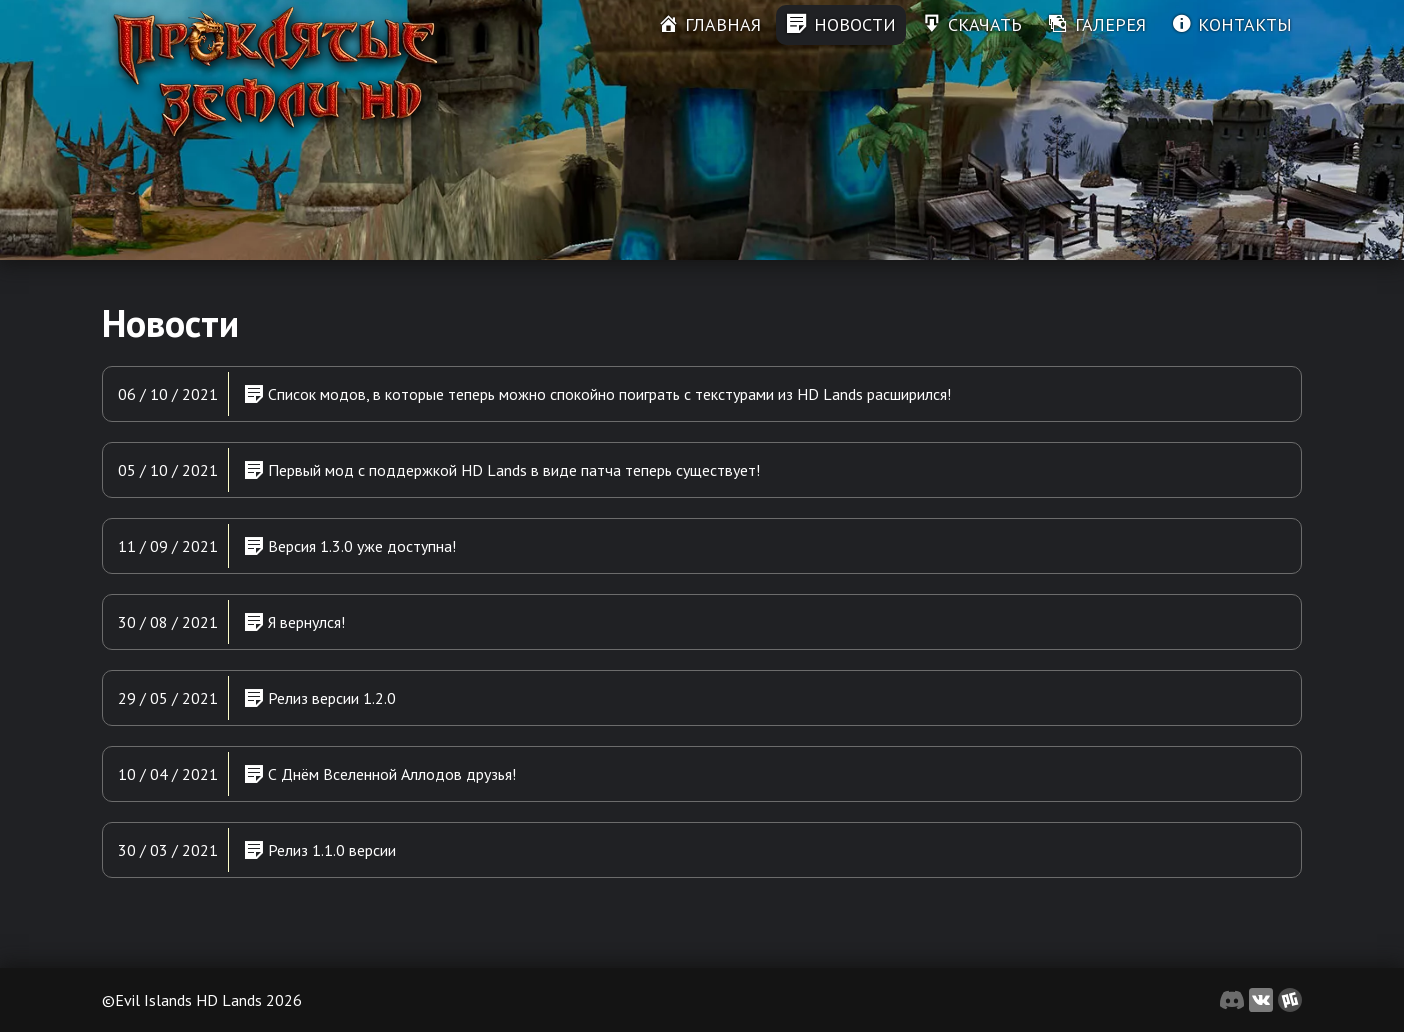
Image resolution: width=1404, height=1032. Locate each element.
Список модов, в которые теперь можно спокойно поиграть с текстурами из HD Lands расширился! (597, 393)
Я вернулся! (294, 621)
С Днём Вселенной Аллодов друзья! (380, 773)
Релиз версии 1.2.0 (320, 697)
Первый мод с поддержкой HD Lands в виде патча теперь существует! (502, 469)
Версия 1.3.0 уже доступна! (350, 545)
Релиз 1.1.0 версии (320, 849)
